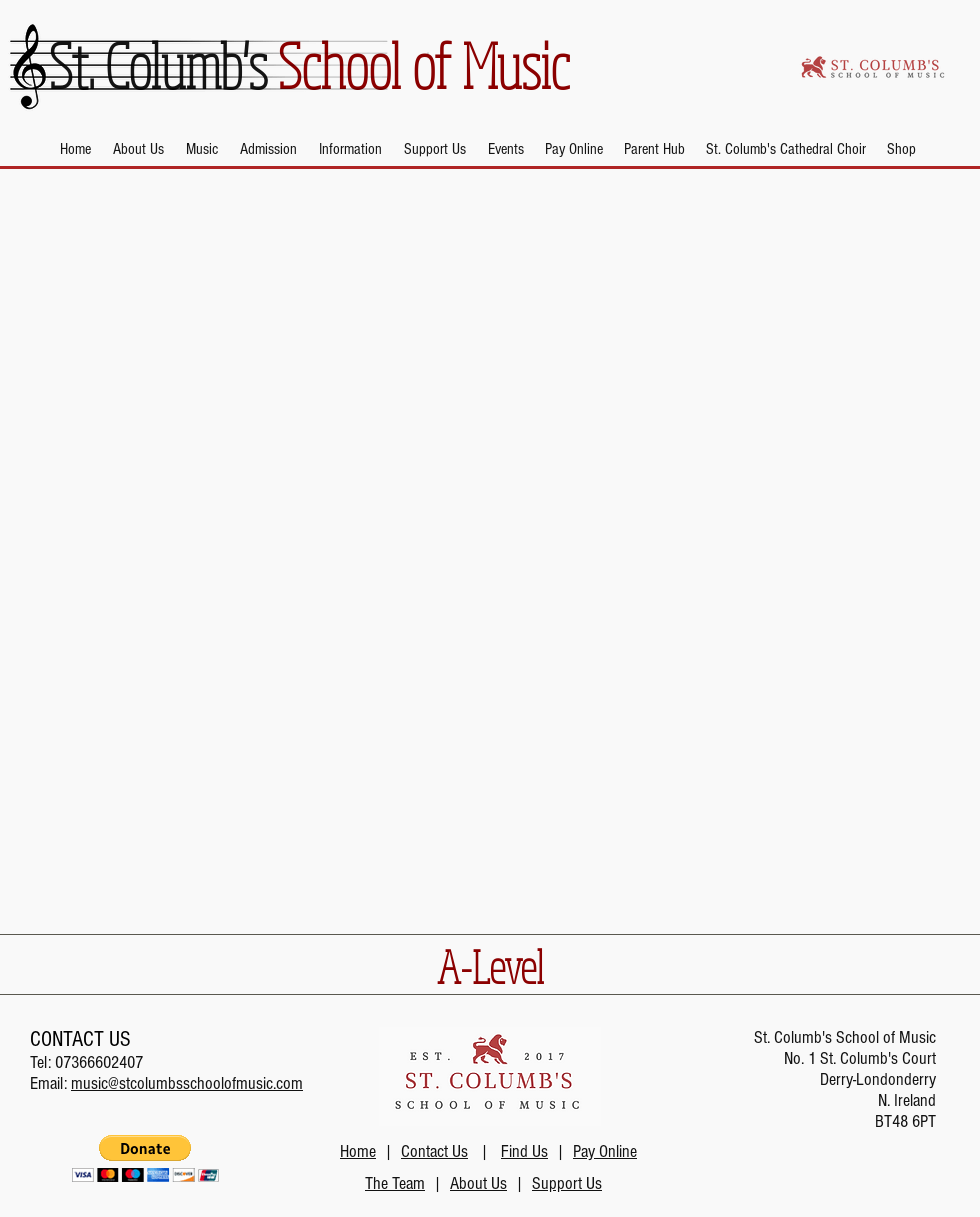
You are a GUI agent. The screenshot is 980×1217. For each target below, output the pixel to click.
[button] (138, 149)
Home (358, 1151)
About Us (478, 1183)
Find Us (524, 1151)
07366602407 (99, 1062)
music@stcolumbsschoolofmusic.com (187, 1083)
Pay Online (605, 1151)
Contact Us (434, 1151)
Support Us (567, 1183)
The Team (395, 1183)
